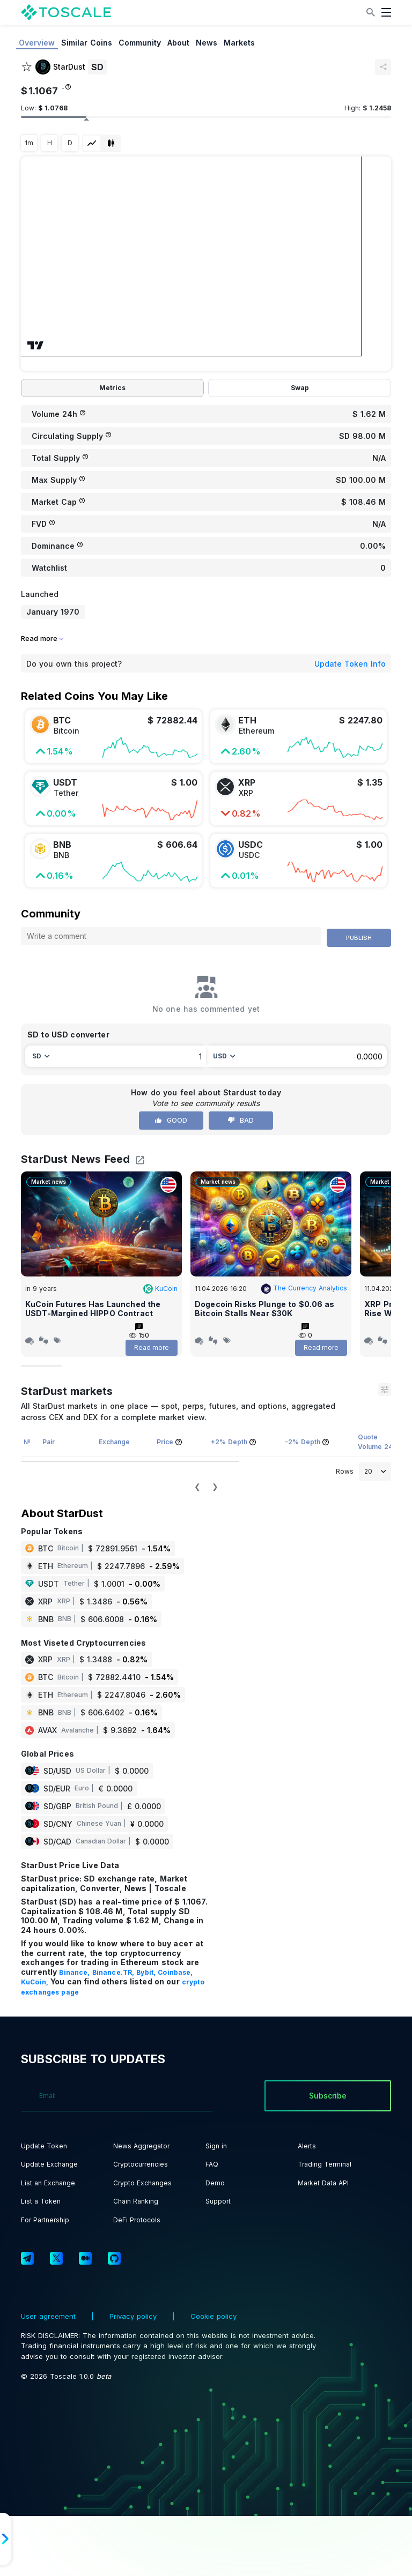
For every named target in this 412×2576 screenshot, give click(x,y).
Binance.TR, (114, 1972)
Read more (151, 1347)
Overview (37, 42)
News (206, 42)
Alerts (307, 2146)
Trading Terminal (324, 2164)
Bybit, (147, 1972)
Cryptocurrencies (140, 2164)
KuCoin (160, 1289)
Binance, (75, 1972)
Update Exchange (49, 2164)
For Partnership (45, 2220)
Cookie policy (212, 2316)
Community (140, 42)
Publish (359, 938)
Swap (300, 388)
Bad (241, 1120)
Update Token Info (350, 663)
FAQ (211, 2164)
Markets (239, 42)
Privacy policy (133, 2316)
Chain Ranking (135, 2201)
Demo (215, 2183)
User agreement (49, 2316)
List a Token (41, 2201)
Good (171, 1120)
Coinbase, (175, 1972)
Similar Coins (86, 42)
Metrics (112, 388)
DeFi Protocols (136, 2220)
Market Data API (323, 2183)
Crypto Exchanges (142, 2183)
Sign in (216, 2146)
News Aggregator (141, 2146)
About (178, 42)
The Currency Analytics (304, 1288)
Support (218, 2201)
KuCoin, (35, 1982)
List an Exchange (48, 2183)
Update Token (44, 2146)
